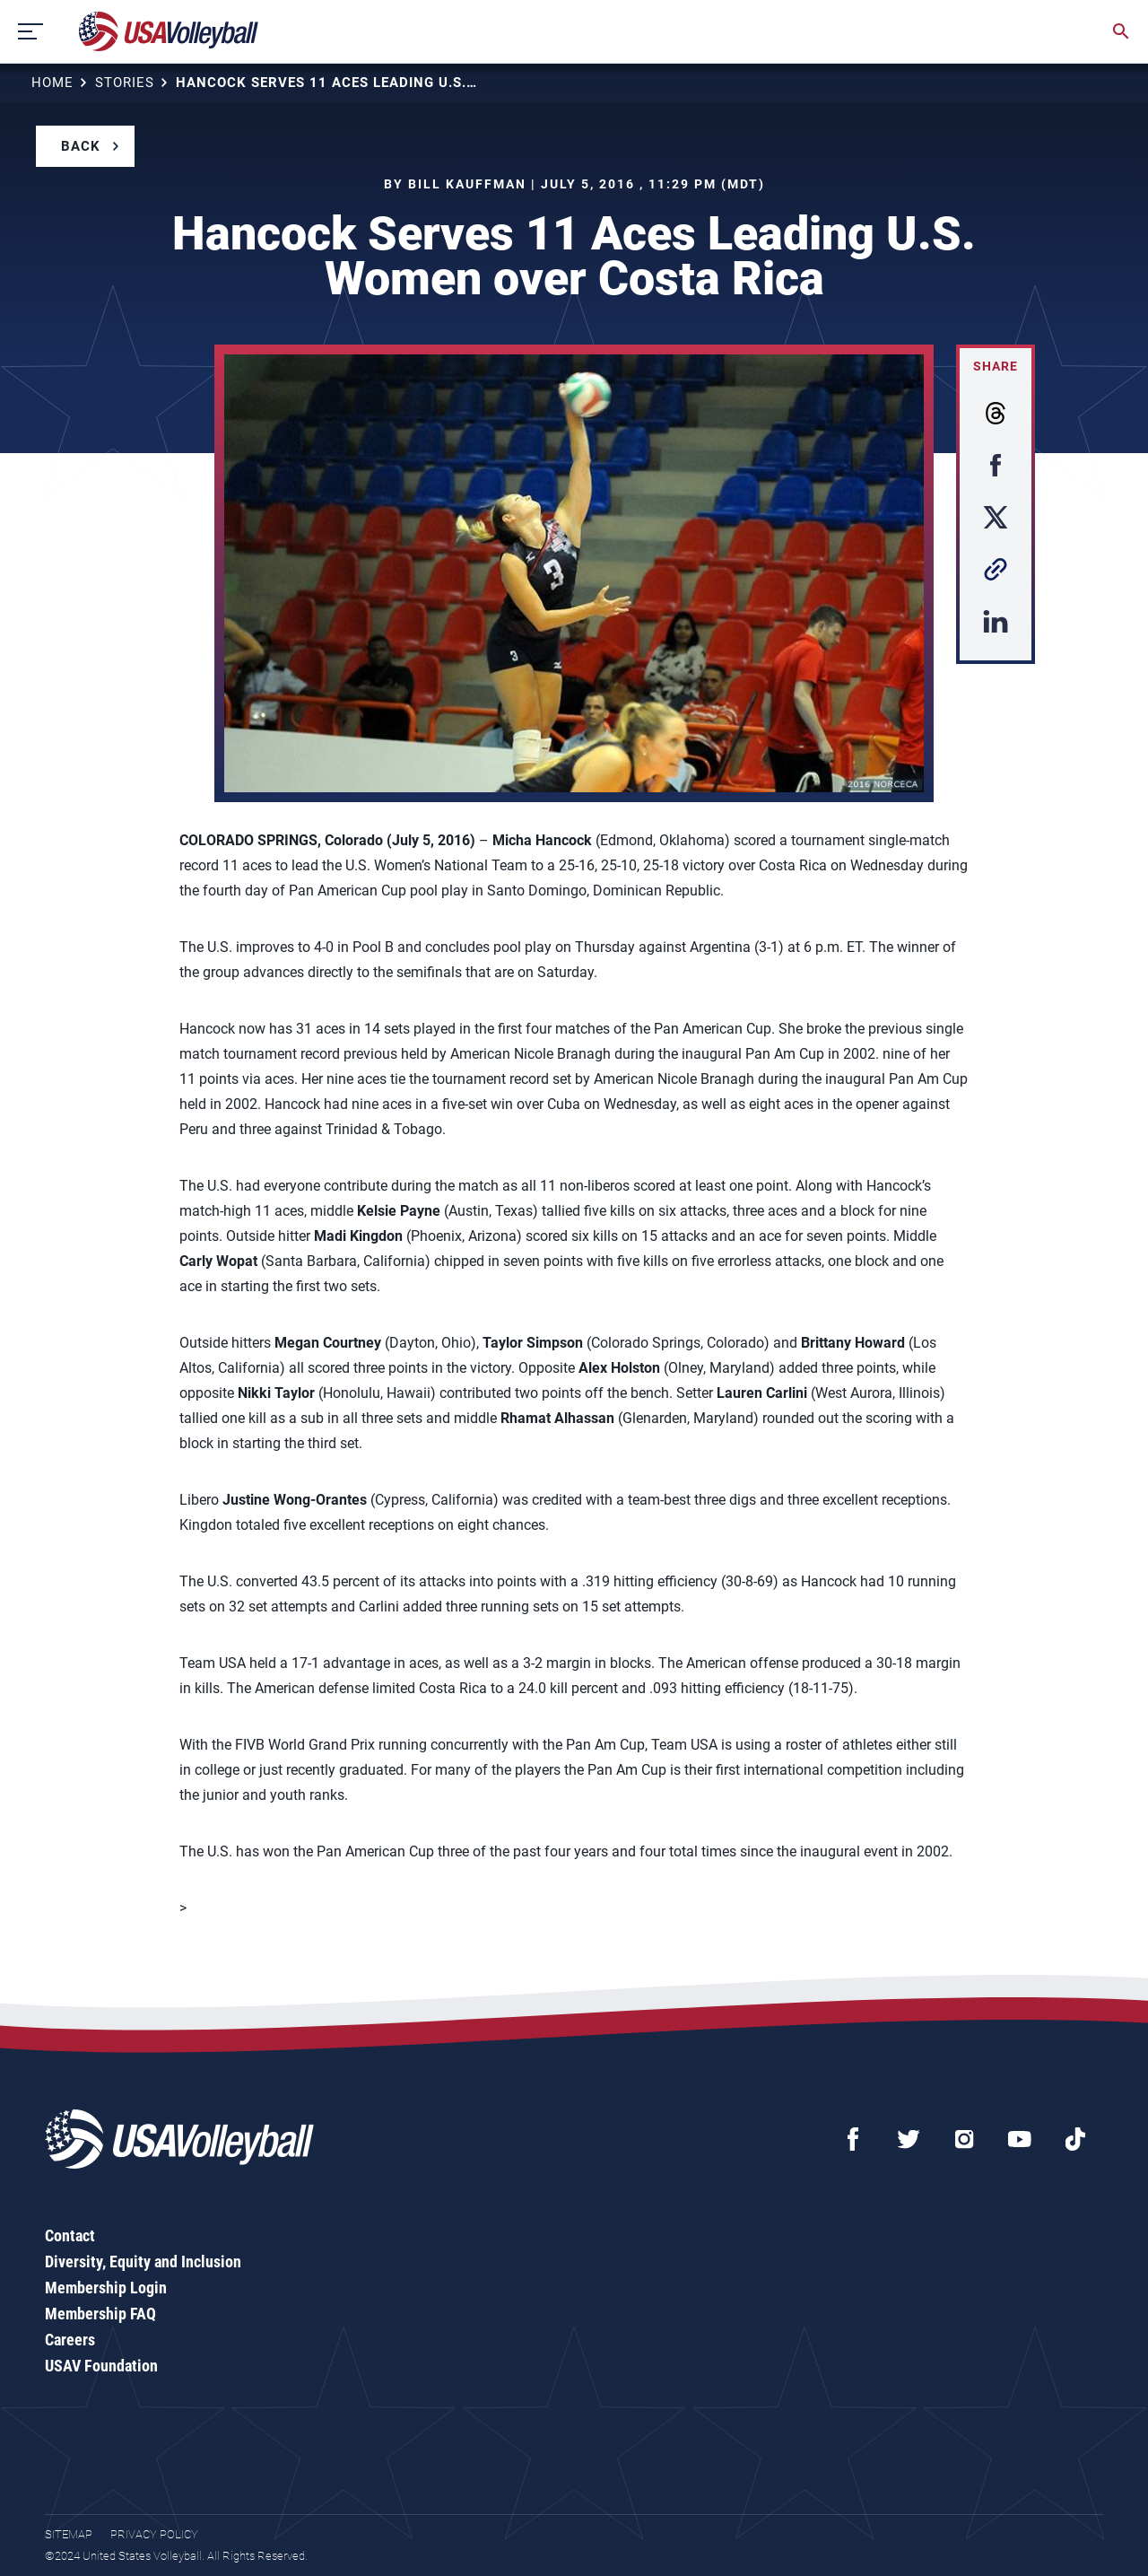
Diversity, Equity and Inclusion (143, 2261)
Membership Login (106, 2287)
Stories (124, 82)
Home (52, 82)
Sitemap (68, 2534)
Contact (70, 2235)
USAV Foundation (101, 2365)
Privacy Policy (154, 2534)
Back (80, 146)
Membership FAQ (100, 2313)
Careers (70, 2339)
